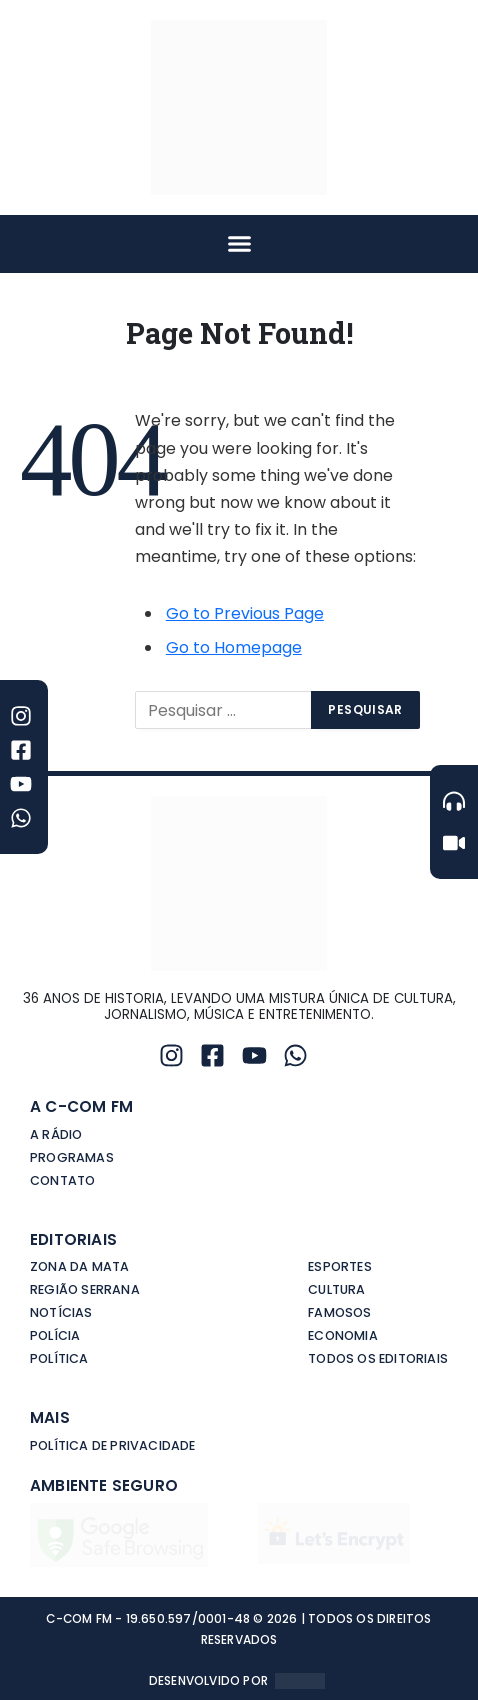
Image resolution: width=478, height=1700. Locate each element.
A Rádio (56, 1134)
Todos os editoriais (378, 1358)
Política (59, 1358)
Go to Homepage (234, 647)
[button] (239, 244)
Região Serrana (85, 1289)
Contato (62, 1180)
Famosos (339, 1312)
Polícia (55, 1335)
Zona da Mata (79, 1266)
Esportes (340, 1266)
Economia (343, 1335)
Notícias (61, 1312)
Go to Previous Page (245, 613)
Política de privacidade (113, 1445)
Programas (72, 1157)
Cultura (336, 1289)
